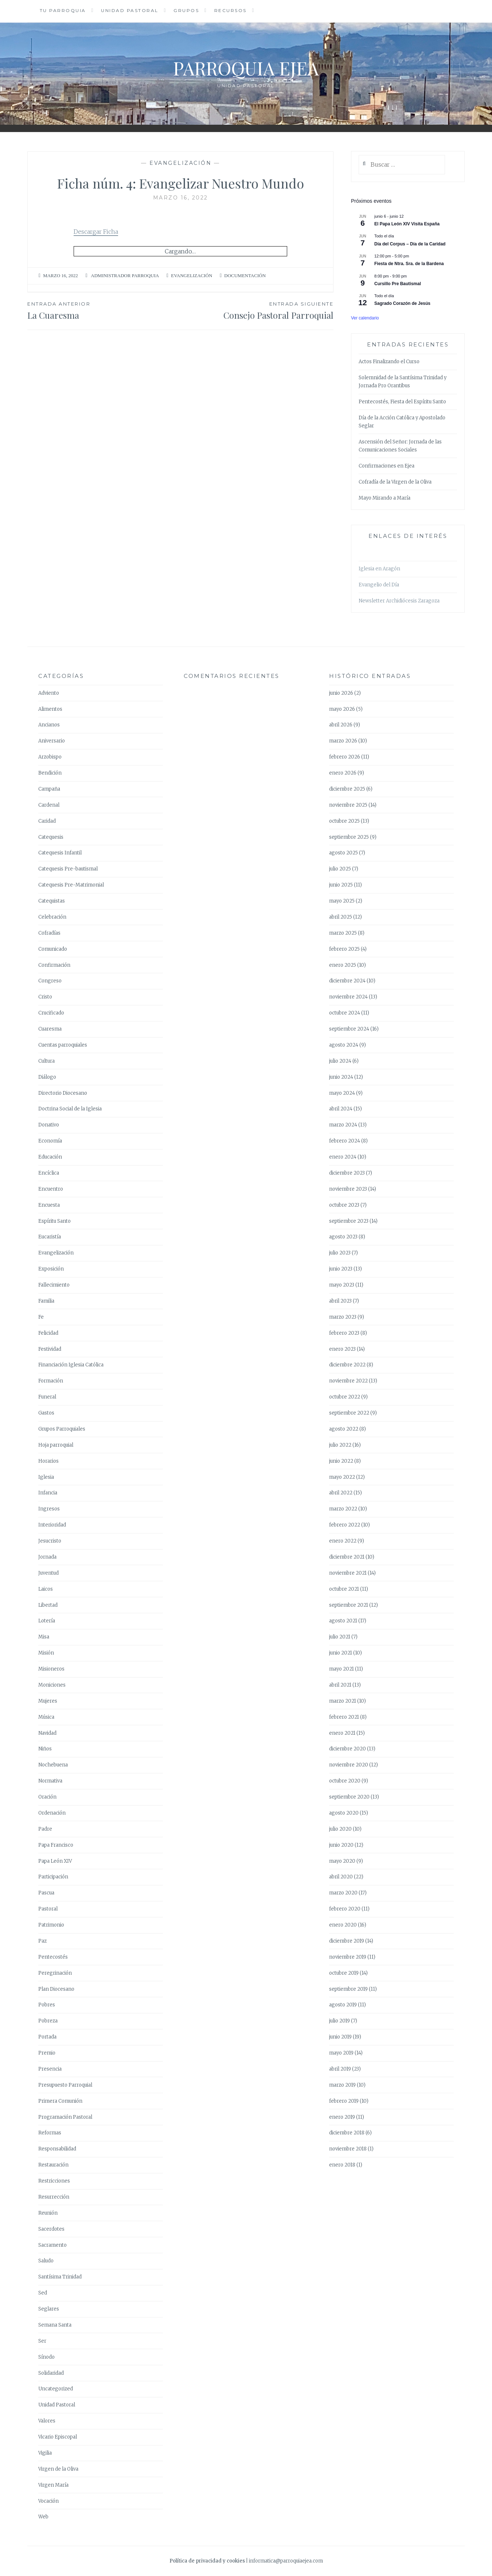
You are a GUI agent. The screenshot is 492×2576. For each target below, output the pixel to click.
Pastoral (48, 1909)
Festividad (49, 1349)
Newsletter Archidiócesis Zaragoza (399, 601)
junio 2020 (341, 1845)
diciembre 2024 (347, 981)
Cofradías (49, 933)
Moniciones (52, 1685)
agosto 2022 (343, 1429)
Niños (45, 1749)
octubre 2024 (344, 1013)
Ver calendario (365, 318)
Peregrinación (55, 1973)
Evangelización (180, 163)
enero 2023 (342, 1349)
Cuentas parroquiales (62, 1045)
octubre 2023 (344, 1205)
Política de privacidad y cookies (207, 2561)
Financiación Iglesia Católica (71, 1365)
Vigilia (45, 2453)
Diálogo (47, 1077)
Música (46, 1717)
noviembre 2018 (348, 2149)
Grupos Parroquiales (61, 1429)
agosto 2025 (343, 853)
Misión (46, 1653)
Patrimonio (51, 1925)
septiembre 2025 (349, 837)
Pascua (46, 1893)
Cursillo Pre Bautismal (397, 283)
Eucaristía (49, 1237)
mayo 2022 (342, 1477)
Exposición (51, 1269)
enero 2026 (342, 773)
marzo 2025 (343, 933)
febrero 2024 (344, 1141)
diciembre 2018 (346, 2133)
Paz (42, 1941)
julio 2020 (340, 1829)
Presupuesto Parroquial (65, 2085)
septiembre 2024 (349, 1029)
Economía (50, 1141)
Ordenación (52, 1813)
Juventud (48, 1573)
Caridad (47, 821)
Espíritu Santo (54, 1221)
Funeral (47, 1397)
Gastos (46, 1413)
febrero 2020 (344, 1909)
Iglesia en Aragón (379, 569)
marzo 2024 (343, 1125)
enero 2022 (342, 1541)
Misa (43, 1637)
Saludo (46, 2261)
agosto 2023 (343, 1237)
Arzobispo (50, 757)
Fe (41, 1317)
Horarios (48, 1461)
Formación (50, 1381)
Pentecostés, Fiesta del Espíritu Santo (402, 402)
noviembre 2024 (348, 997)
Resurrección (53, 2197)
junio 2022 (341, 1461)
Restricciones (54, 2181)
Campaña (49, 789)
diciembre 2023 (347, 1173)
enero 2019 (342, 2117)
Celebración (52, 917)
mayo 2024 (342, 1093)
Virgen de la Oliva (58, 2469)
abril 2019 (340, 2069)
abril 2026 (340, 725)
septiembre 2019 (348, 1989)
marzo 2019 (342, 2085)
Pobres (46, 2005)
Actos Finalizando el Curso (389, 361)
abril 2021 (340, 1685)
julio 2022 (340, 1445)
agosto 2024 (343, 1045)
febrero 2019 (344, 2101)
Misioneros (51, 1669)
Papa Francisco (55, 1845)
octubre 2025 (344, 821)
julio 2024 (340, 1061)
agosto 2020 (344, 1813)
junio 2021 (340, 1653)
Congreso (50, 981)
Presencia (50, 2069)
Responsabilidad (57, 2149)
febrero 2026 (344, 757)
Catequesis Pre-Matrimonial (71, 885)
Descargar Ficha (96, 231)
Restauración (53, 2165)
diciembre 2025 (347, 789)
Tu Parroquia (63, 10)
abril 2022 (340, 1493)
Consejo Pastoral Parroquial (256, 310)
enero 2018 (342, 2165)
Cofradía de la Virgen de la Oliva (395, 482)
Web (43, 2517)
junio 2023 (340, 1269)
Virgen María (53, 2485)
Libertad (48, 1605)
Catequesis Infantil (60, 853)
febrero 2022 (344, 1525)
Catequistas (51, 901)
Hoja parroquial (55, 1445)
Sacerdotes (51, 2229)
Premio (46, 2053)
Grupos (186, 10)
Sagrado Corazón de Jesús (402, 303)
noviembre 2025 (348, 805)
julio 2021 (339, 1637)
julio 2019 (339, 2021)
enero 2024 (342, 1157)
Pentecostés (53, 1957)
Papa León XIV (55, 1861)
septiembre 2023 (348, 1221)
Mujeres (47, 1701)
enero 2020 (343, 1925)
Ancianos (49, 725)
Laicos (45, 1589)
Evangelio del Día (379, 585)
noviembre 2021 (348, 1573)
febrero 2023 (344, 1333)
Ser (42, 2341)
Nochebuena (53, 1765)
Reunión (48, 2213)
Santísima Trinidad (60, 2277)
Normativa (50, 1781)
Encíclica (48, 1173)
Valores (46, 2421)
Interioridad (52, 1525)
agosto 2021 (343, 1621)
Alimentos (50, 709)
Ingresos (49, 1509)
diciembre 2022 (347, 1365)
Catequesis (50, 837)
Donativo (48, 1125)
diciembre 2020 (347, 1749)
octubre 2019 (344, 1973)
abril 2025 (340, 917)
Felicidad (48, 1333)
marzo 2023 (342, 1317)
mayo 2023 (341, 1285)
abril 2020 (341, 1877)
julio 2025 (340, 869)
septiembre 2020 (349, 1797)
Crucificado (51, 1013)
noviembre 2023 (348, 1189)
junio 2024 (341, 1077)
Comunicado (52, 949)
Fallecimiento (54, 1285)
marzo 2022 (343, 1509)
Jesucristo (49, 1541)
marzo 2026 (343, 741)
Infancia (47, 1493)
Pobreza (48, 2021)
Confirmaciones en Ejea (386, 466)
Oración (47, 1797)
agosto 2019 (343, 2005)
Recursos (230, 10)
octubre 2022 (344, 1397)
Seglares (48, 2309)
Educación (50, 1157)
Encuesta (49, 1205)
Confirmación (54, 965)
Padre (45, 1829)
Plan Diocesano (56, 1989)
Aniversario (51, 741)
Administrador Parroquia (125, 275)
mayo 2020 (342, 1861)
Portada (47, 2037)
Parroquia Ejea (246, 68)
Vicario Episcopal (57, 2437)
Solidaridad (51, 2373)
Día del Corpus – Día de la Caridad (409, 244)
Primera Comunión (60, 2101)
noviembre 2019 (347, 1957)
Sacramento (52, 2245)
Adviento (48, 693)
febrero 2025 (344, 949)
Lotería (46, 1621)
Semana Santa (54, 2325)
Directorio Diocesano (62, 1093)
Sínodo (46, 2357)
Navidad (47, 1733)
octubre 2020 (344, 1781)
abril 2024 (340, 1109)
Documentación (245, 275)
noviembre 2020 (348, 1765)
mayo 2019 (341, 2053)
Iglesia (46, 1477)
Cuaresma (50, 1029)
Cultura (46, 1061)
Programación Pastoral (65, 2117)
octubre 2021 (344, 1589)
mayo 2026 (342, 709)
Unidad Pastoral (130, 10)
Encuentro (50, 1189)
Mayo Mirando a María (384, 498)
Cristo (45, 997)
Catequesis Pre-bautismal (68, 869)
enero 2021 (342, 1733)
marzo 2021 (342, 1701)
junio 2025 (341, 885)
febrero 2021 (344, 1717)
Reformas (49, 2133)
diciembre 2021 (346, 1557)
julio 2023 (340, 1253)
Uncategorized (55, 2389)
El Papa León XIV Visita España (407, 223)
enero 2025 (342, 965)
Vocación (48, 2501)
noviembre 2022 (348, 1381)
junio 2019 (340, 2037)
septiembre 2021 (348, 1605)
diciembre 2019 (346, 1941)
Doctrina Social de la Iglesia (70, 1109)
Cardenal (48, 805)
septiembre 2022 (349, 1413)
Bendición (50, 773)
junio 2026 (341, 693)
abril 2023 (340, 1301)
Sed (42, 2293)
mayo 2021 (341, 1669)
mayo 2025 (342, 901)
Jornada (47, 1557)
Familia (46, 1301)
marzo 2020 (343, 1893)
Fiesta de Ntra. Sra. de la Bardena (409, 263)
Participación (53, 1877)
